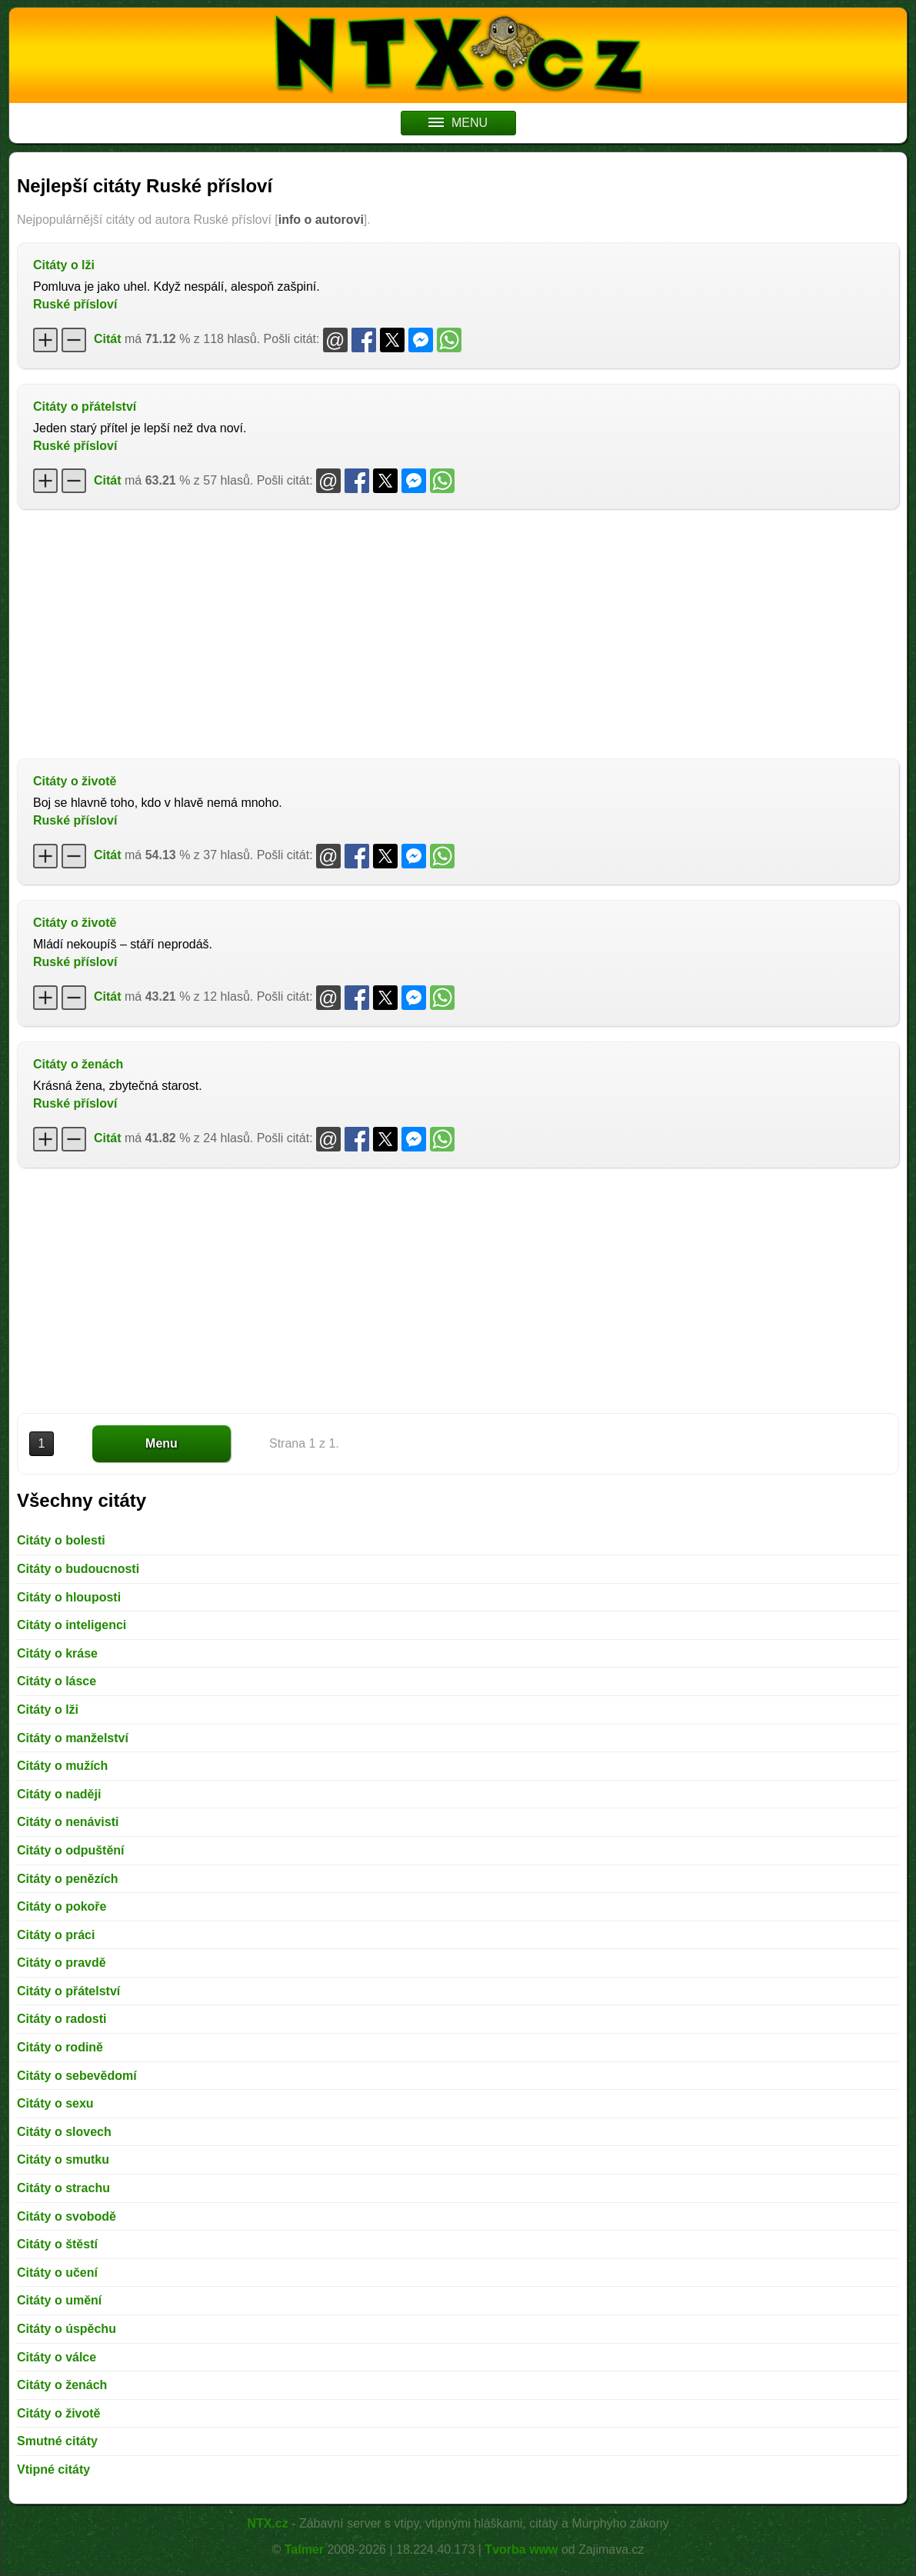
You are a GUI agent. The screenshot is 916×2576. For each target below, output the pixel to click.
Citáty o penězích (67, 1878)
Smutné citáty (57, 2441)
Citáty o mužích (62, 1765)
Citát (108, 338)
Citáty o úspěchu (66, 2328)
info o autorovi (321, 219)
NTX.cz (267, 2523)
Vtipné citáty (53, 2469)
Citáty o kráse (57, 1653)
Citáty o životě (74, 781)
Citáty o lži (64, 265)
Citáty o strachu (63, 2187)
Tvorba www (521, 2549)
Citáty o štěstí (57, 2244)
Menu (161, 1443)
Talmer (304, 2549)
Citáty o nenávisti (67, 1821)
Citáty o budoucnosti (78, 1568)
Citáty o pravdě (61, 1962)
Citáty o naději (59, 1794)
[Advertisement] (458, 632)
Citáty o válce (56, 2357)
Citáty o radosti (61, 2018)
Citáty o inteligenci (71, 1624)
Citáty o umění (59, 2300)
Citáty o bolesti (61, 1540)
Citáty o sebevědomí (77, 2075)
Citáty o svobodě (66, 2216)
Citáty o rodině (60, 2047)
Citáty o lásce (56, 1681)
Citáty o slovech (64, 2131)
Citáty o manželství (72, 1738)
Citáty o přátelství (84, 406)
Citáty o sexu (55, 2103)
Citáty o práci (56, 1934)
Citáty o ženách (78, 1064)
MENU (458, 122)
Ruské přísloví (75, 304)
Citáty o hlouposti (69, 1597)
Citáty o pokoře (61, 1906)
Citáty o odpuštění (71, 1850)
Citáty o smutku (63, 2159)
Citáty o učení (57, 2272)
